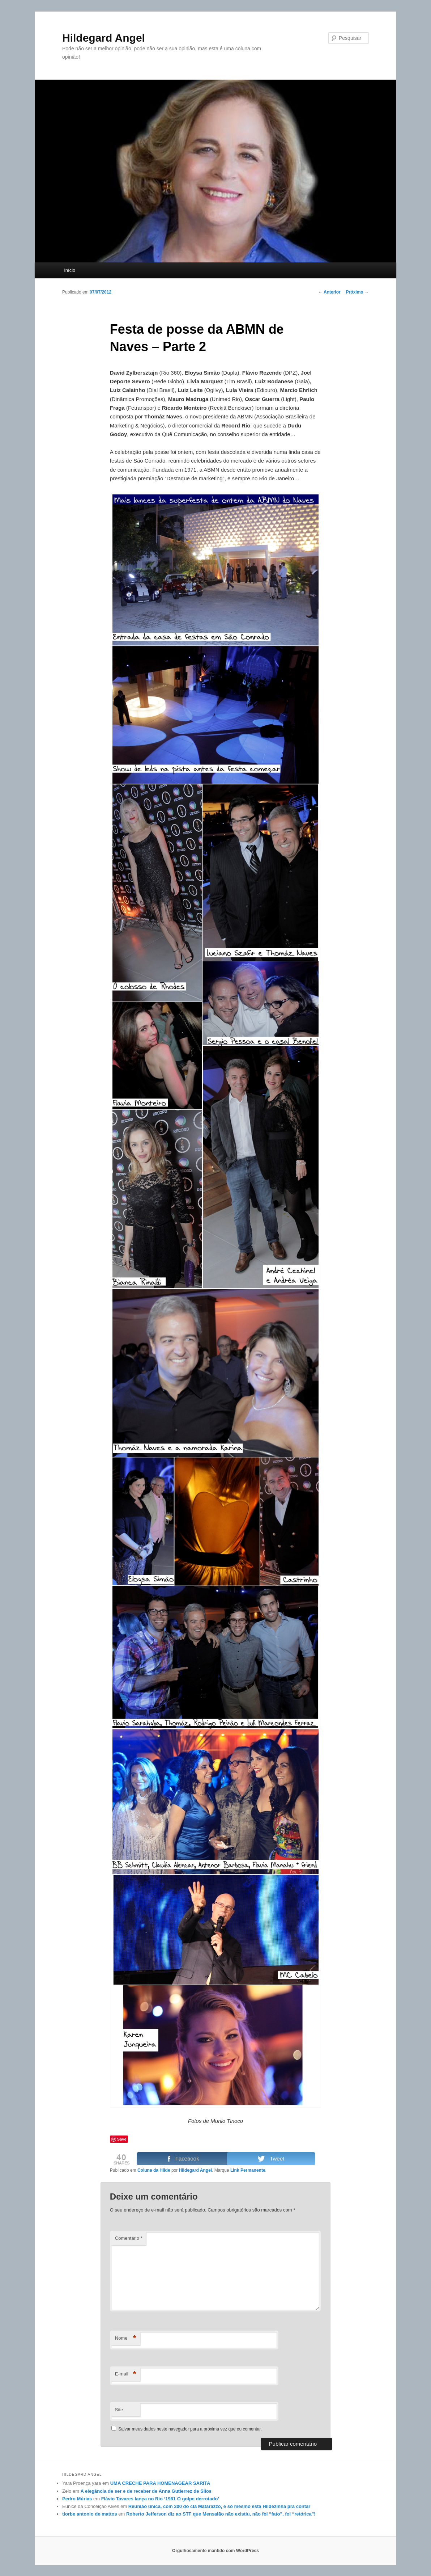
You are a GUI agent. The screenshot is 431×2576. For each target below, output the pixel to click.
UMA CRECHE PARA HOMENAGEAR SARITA (160, 2483)
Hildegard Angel (103, 38)
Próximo (357, 292)
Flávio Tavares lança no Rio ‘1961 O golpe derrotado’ (160, 2498)
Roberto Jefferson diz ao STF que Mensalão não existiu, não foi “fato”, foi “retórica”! (221, 2514)
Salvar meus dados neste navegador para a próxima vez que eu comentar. (190, 2429)
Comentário (128, 2238)
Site (119, 2409)
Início (69, 270)
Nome (125, 2338)
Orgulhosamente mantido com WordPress (215, 2550)
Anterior (329, 292)
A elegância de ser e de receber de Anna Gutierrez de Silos (146, 2491)
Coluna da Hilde (153, 2170)
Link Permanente (247, 2170)
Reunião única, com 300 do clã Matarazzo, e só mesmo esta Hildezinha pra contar (219, 2506)
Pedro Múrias (77, 2498)
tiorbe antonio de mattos (89, 2514)
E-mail (125, 2374)
